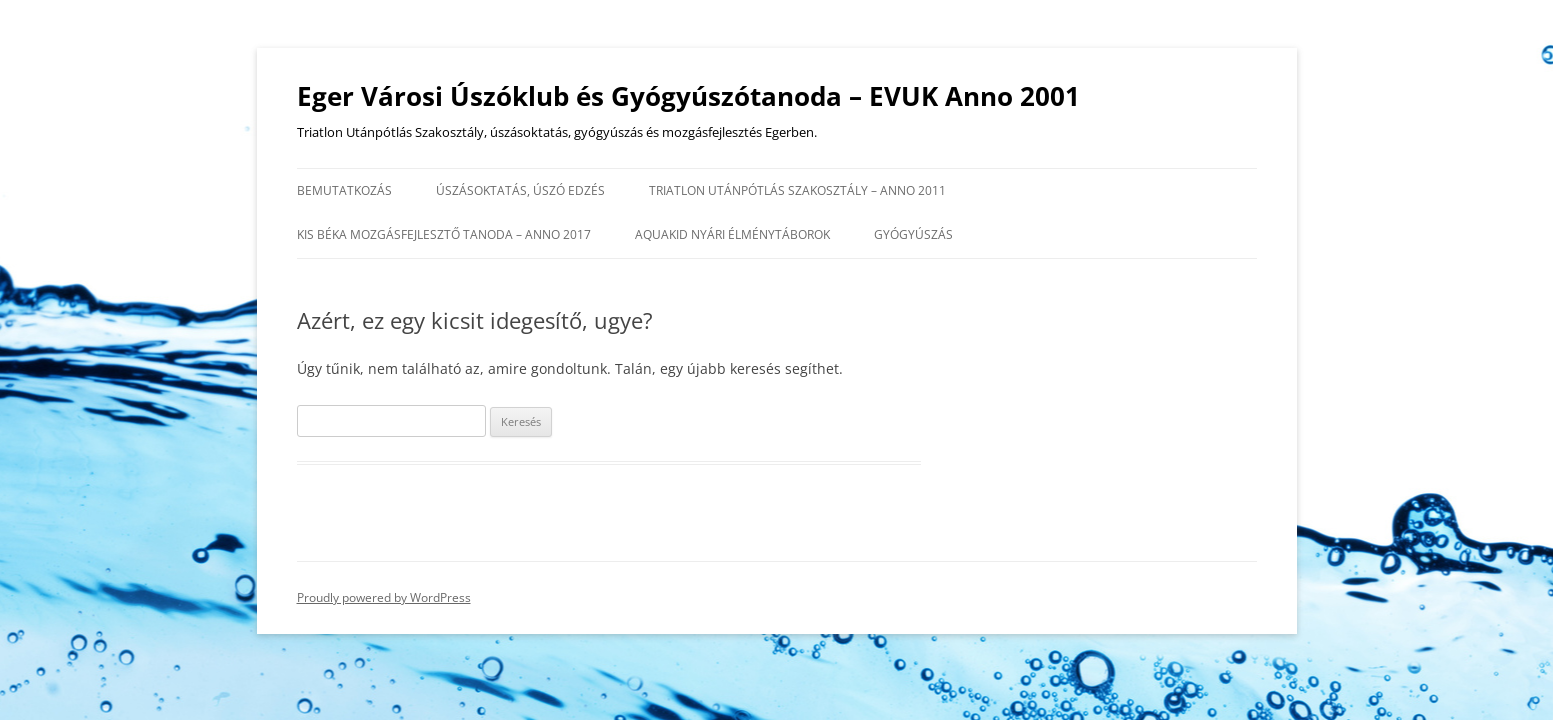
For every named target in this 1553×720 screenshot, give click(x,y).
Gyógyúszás (913, 234)
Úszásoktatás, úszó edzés (520, 190)
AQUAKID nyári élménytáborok (732, 234)
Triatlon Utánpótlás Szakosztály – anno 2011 (797, 190)
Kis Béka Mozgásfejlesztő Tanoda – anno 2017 (444, 234)
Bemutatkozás (344, 190)
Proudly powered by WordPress (384, 597)
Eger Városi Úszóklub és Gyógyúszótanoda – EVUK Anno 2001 (688, 96)
